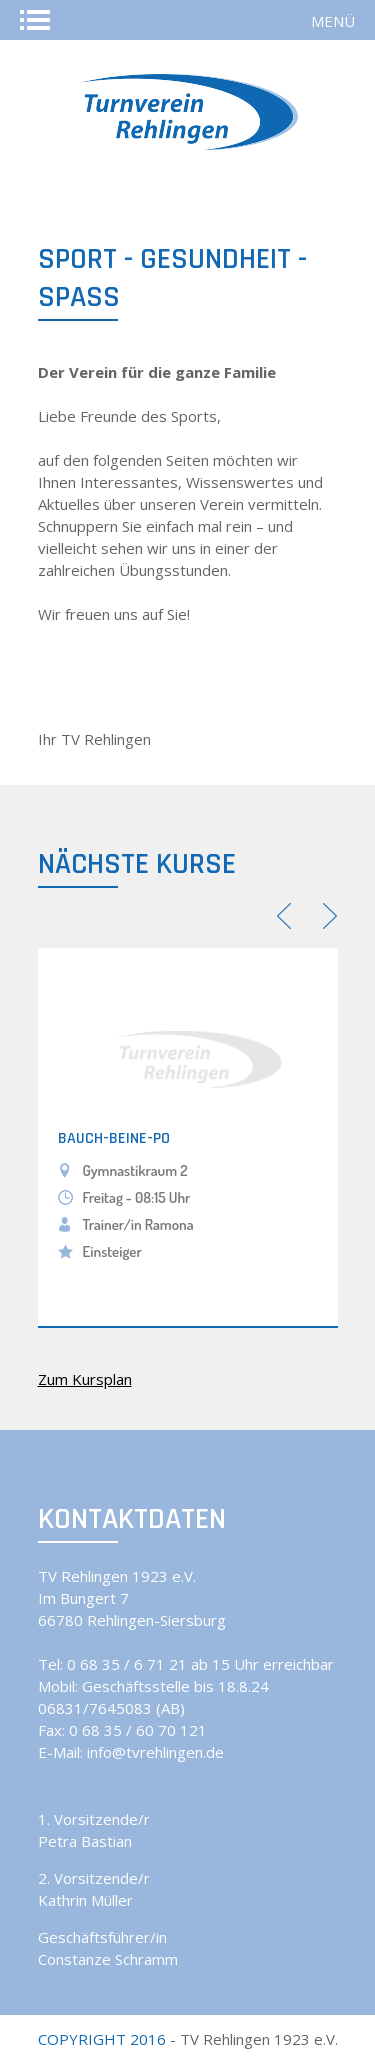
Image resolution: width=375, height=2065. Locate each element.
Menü (333, 21)
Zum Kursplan (85, 1379)
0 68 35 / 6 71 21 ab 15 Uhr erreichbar (200, 1664)
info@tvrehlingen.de (155, 1752)
